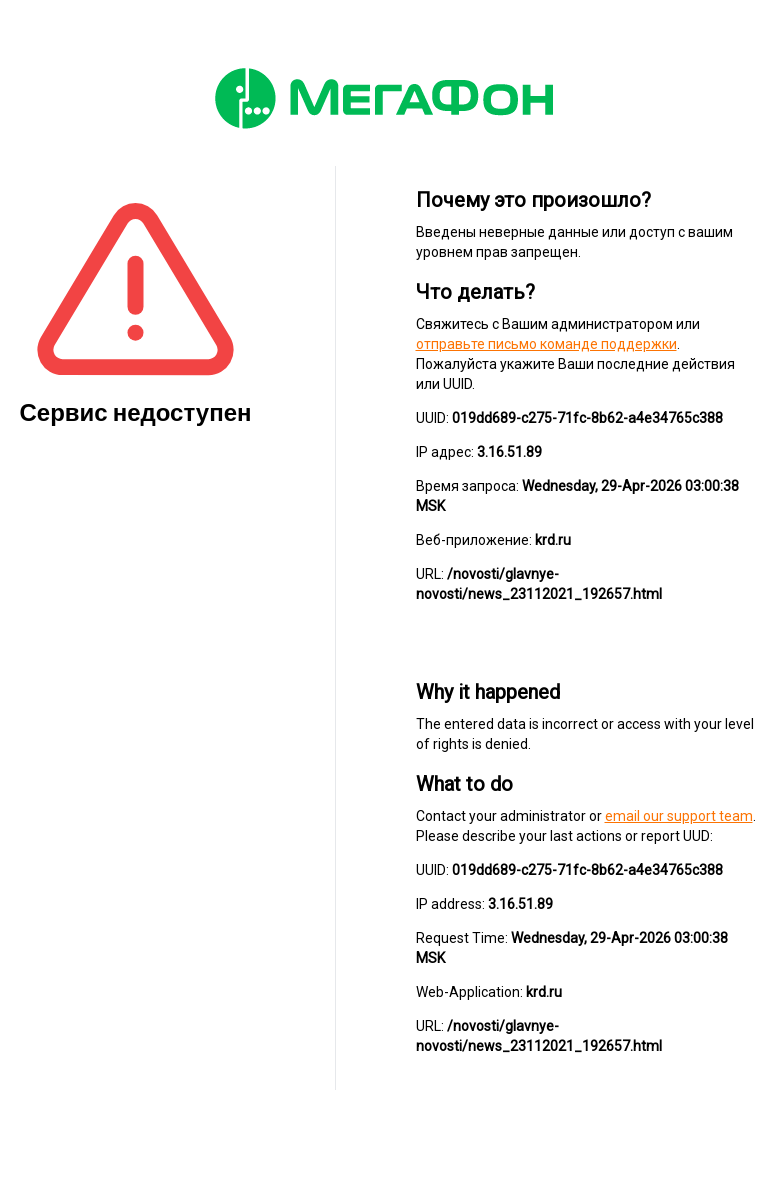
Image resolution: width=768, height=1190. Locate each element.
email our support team (679, 816)
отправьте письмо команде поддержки (546, 344)
